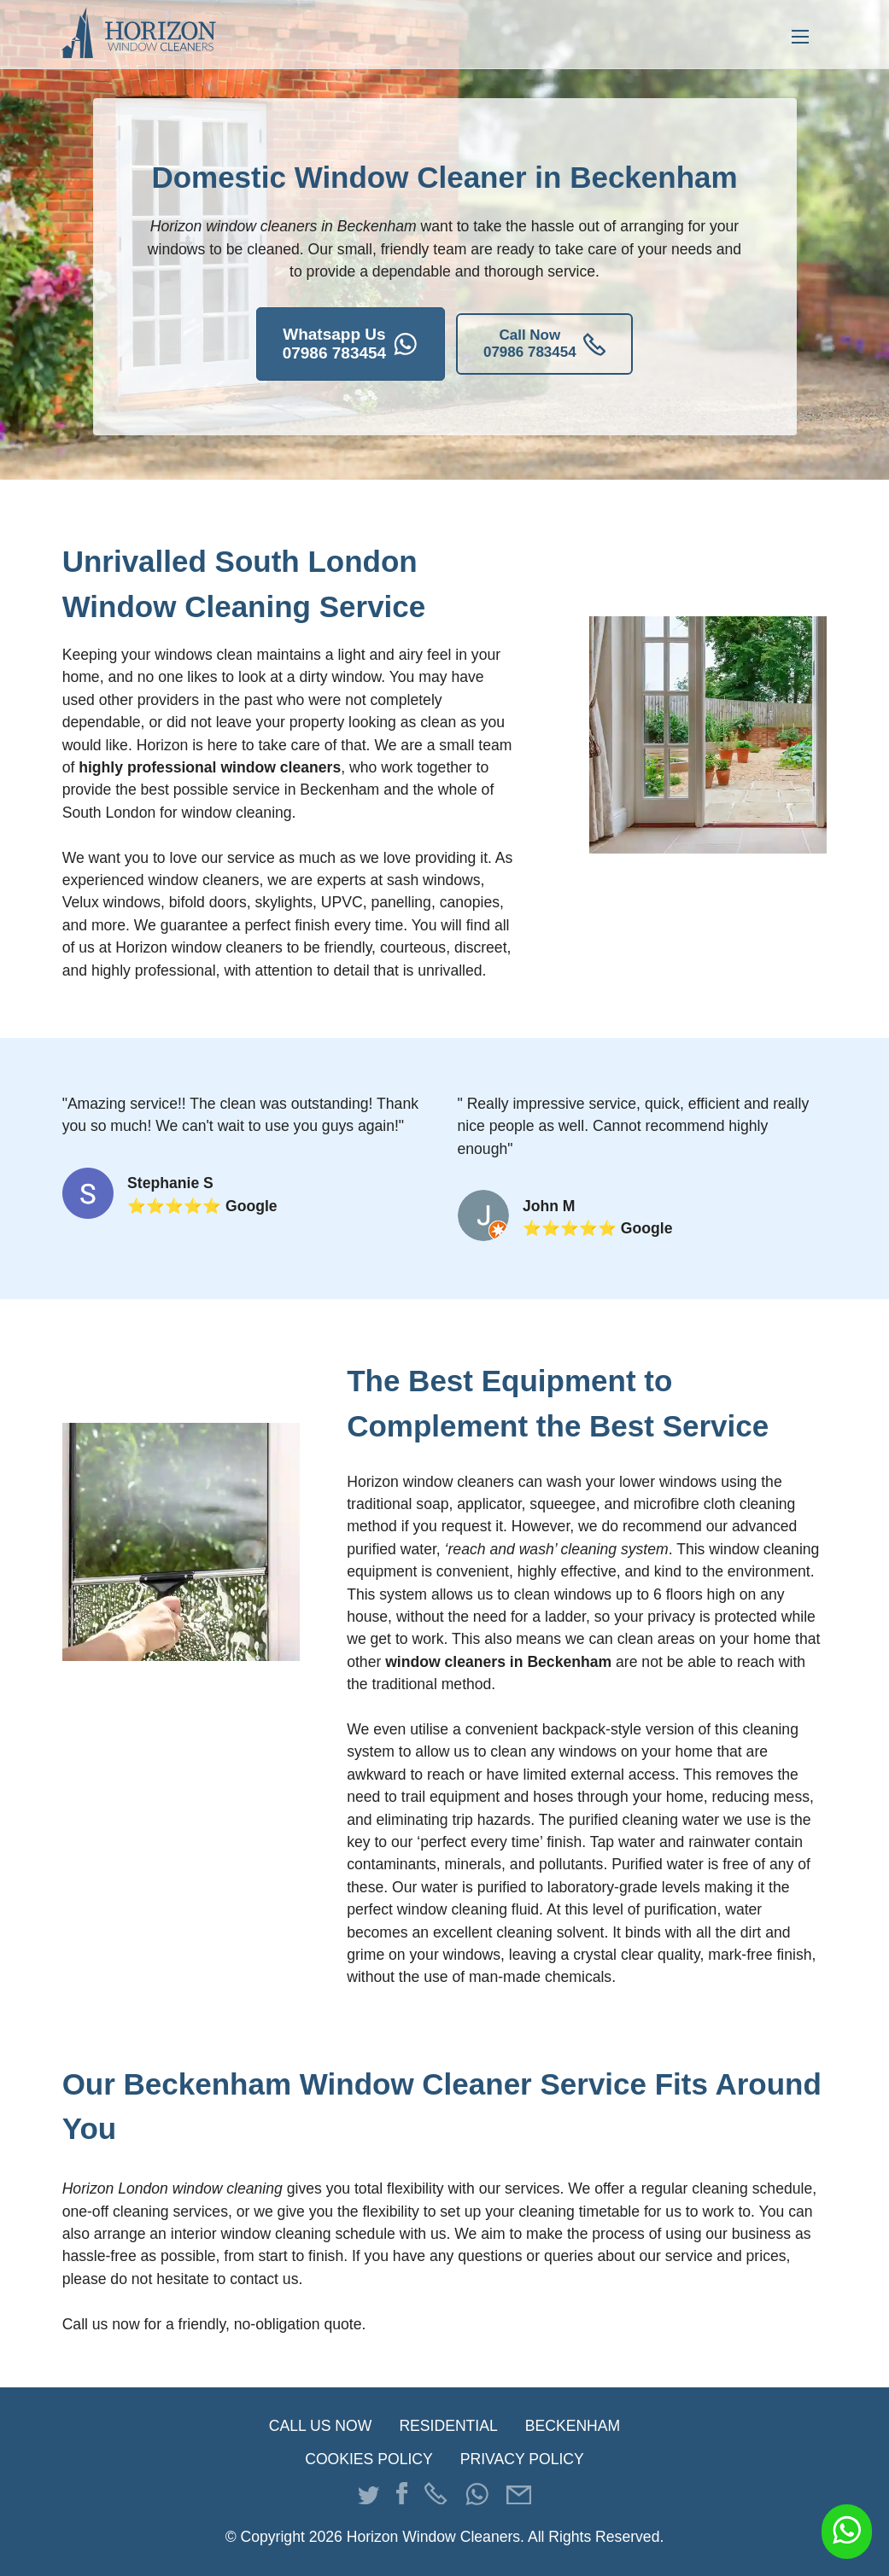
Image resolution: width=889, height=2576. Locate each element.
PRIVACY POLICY (522, 2460)
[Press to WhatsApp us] (477, 2498)
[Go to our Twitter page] (368, 2497)
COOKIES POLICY (369, 2460)
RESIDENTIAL (448, 2426)
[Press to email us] (518, 2497)
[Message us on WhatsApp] (847, 2531)
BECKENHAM (572, 2426)
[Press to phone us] (435, 2497)
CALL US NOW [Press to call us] (320, 2426)
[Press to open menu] (800, 34)
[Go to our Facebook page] (401, 2497)
